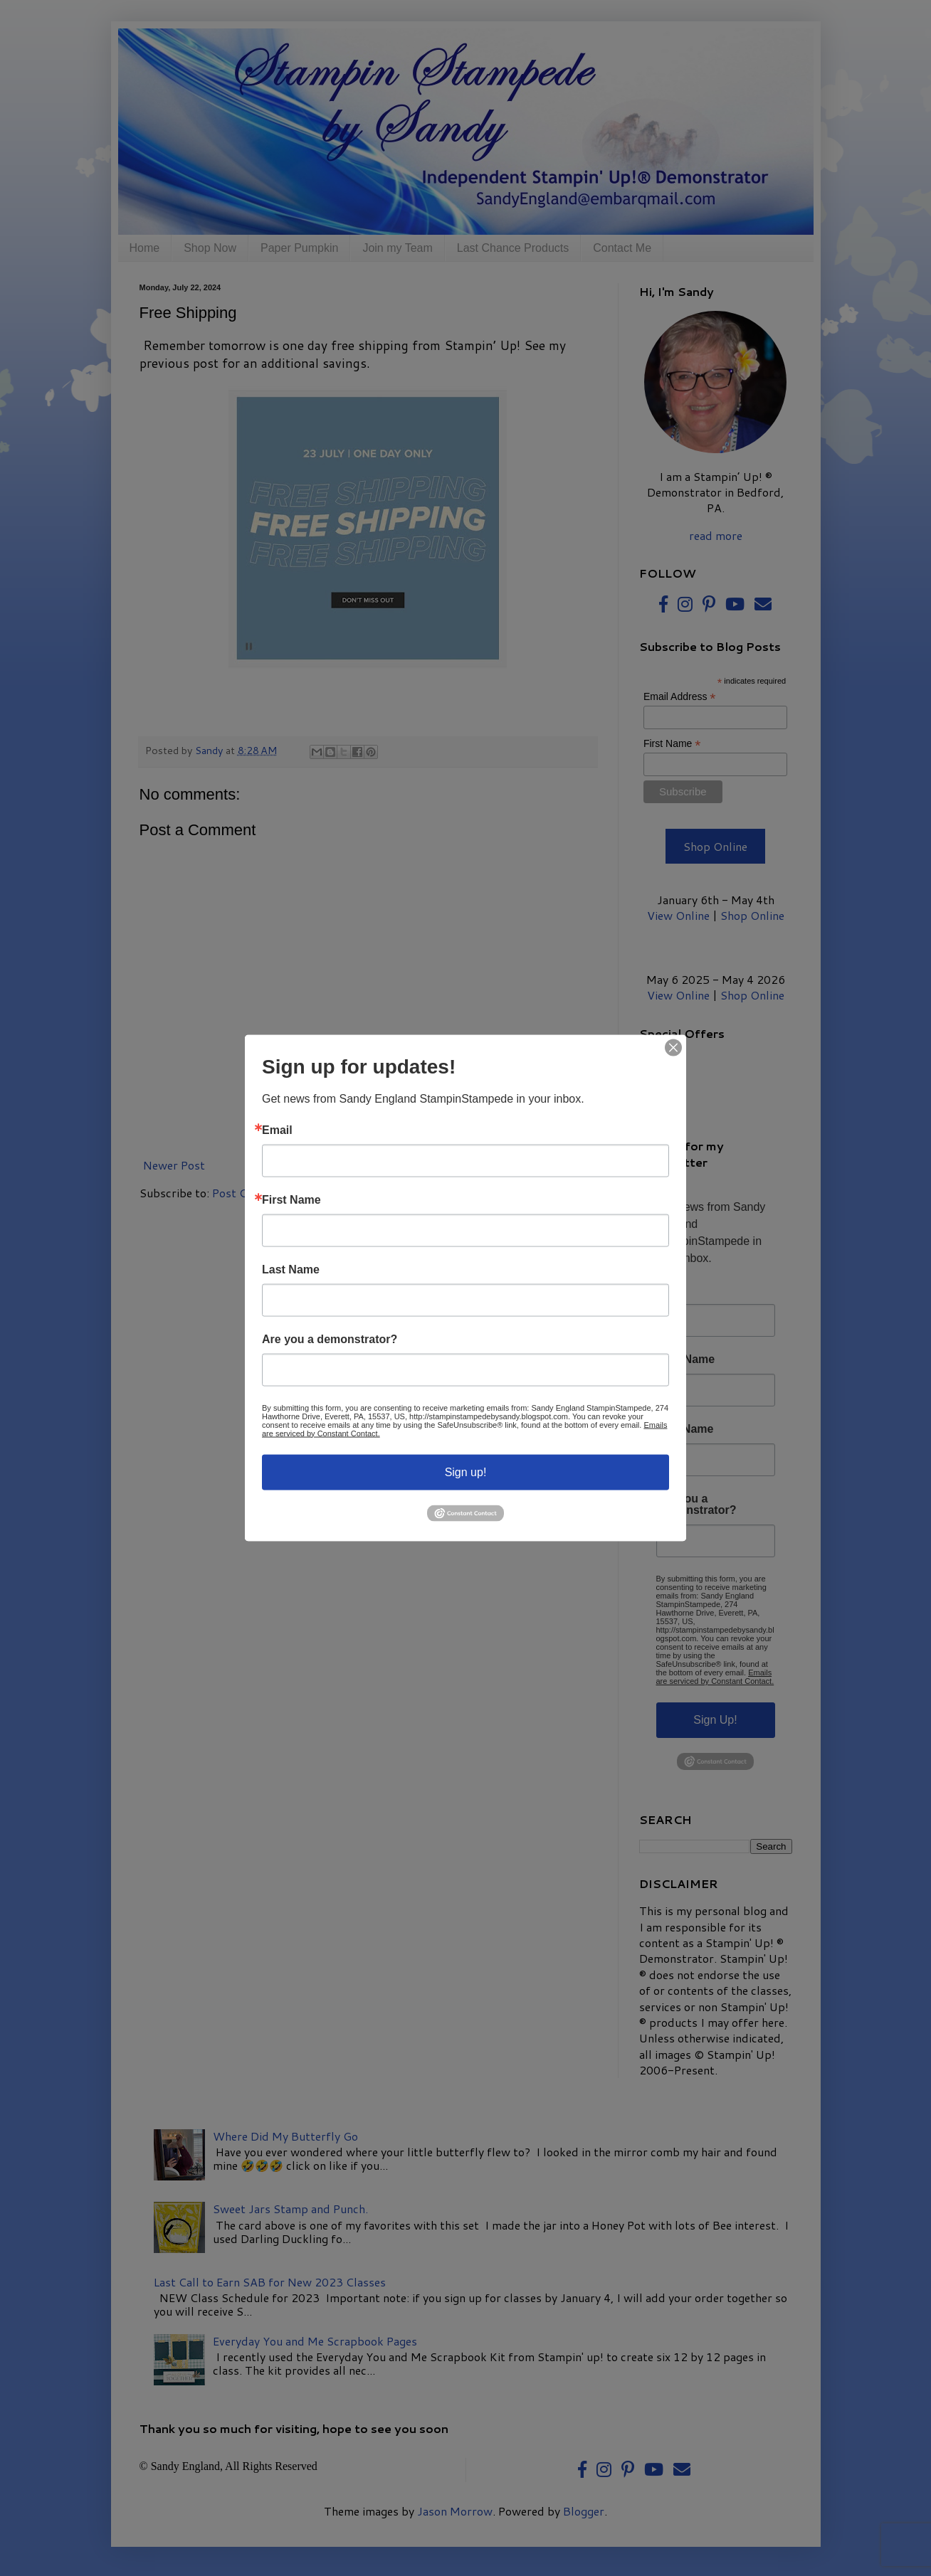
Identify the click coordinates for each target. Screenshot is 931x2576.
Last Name (291, 1269)
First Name (291, 1199)
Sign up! (466, 1471)
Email (277, 1129)
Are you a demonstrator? (329, 1339)
